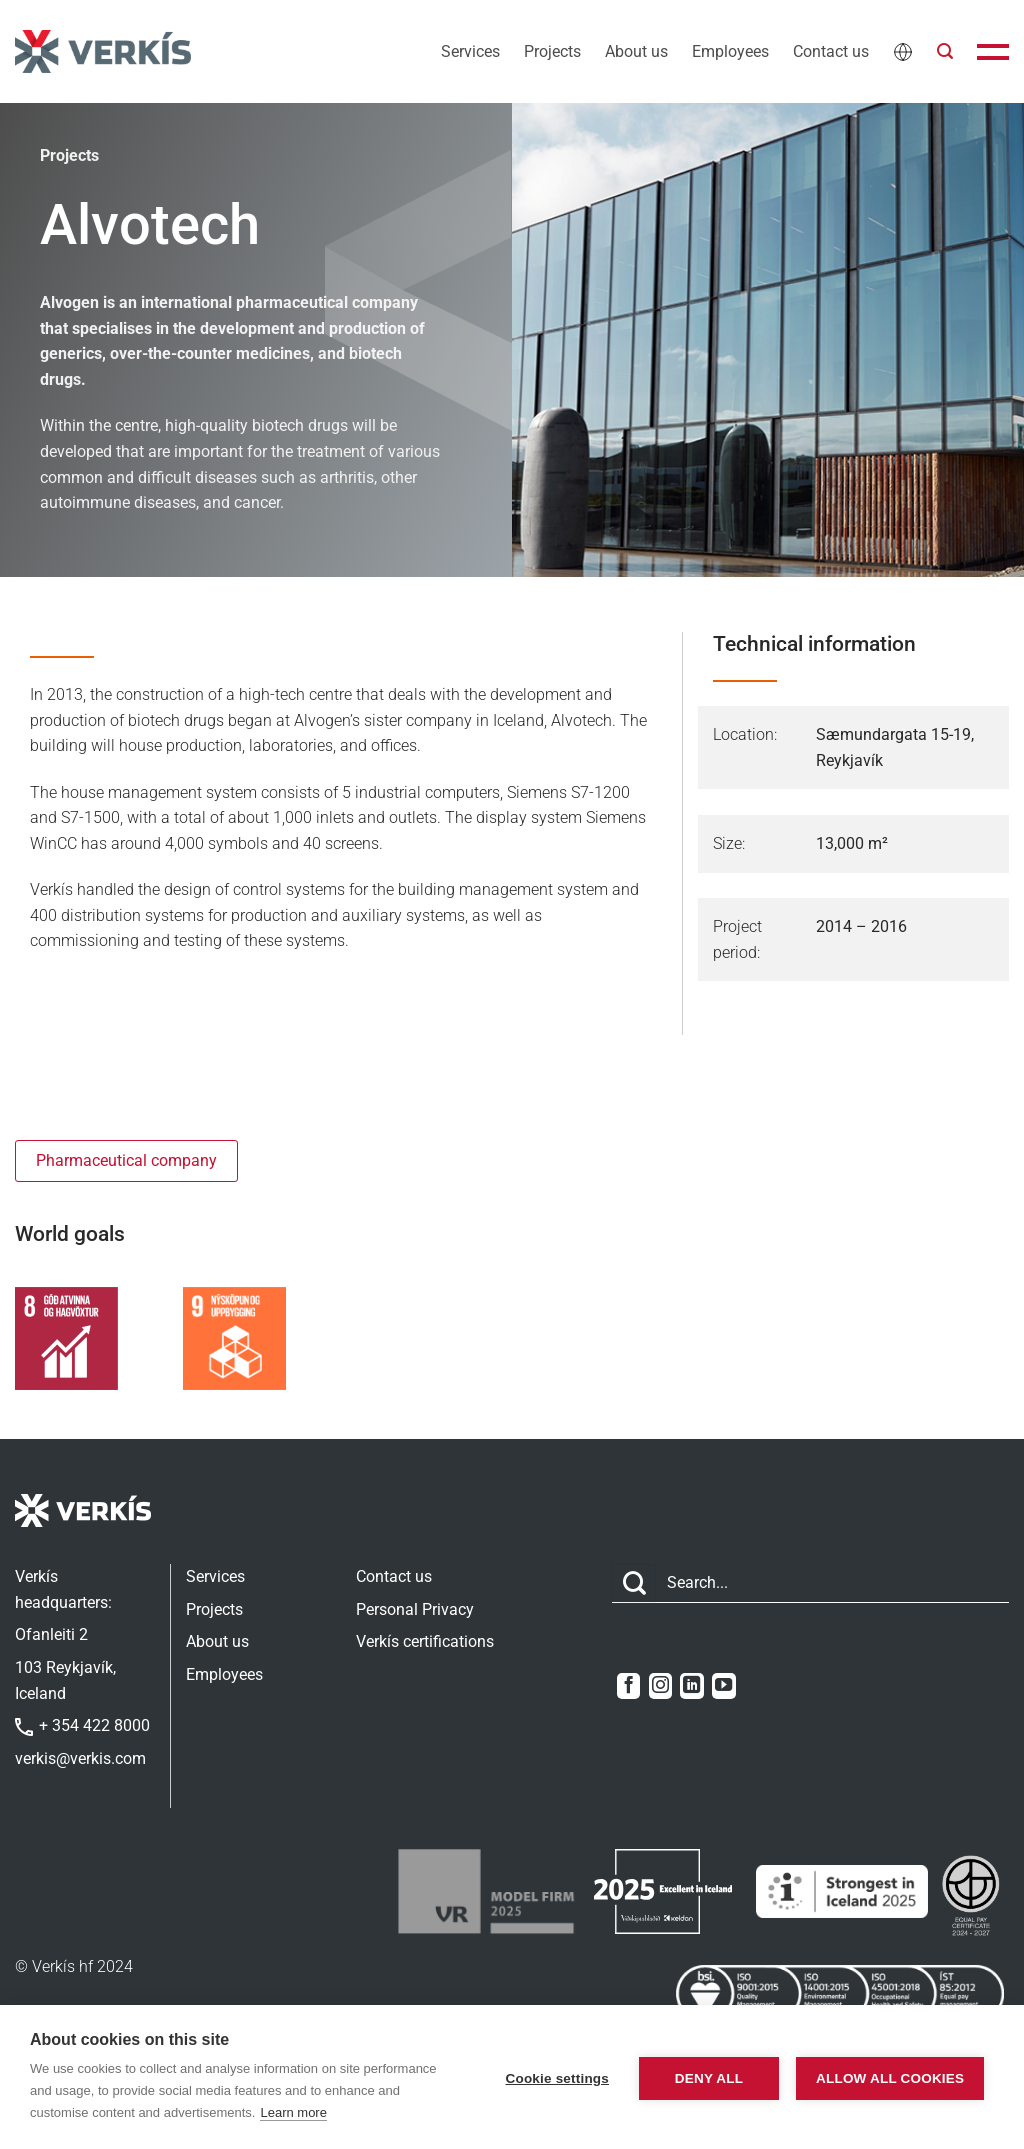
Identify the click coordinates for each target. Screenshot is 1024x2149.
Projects (552, 51)
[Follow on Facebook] (628, 1686)
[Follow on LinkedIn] (691, 1686)
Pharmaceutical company (126, 1160)
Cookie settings (547, 2077)
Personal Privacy (415, 1609)
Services (470, 51)
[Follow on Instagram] (660, 1686)
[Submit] (634, 1583)
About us (636, 51)
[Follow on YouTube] (723, 1686)
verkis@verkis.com (80, 1758)
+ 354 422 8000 (82, 1725)
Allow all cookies (886, 2077)
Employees (730, 51)
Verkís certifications (425, 1641)
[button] (945, 51)
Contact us (831, 51)
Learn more (372, 2112)
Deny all (699, 2077)
